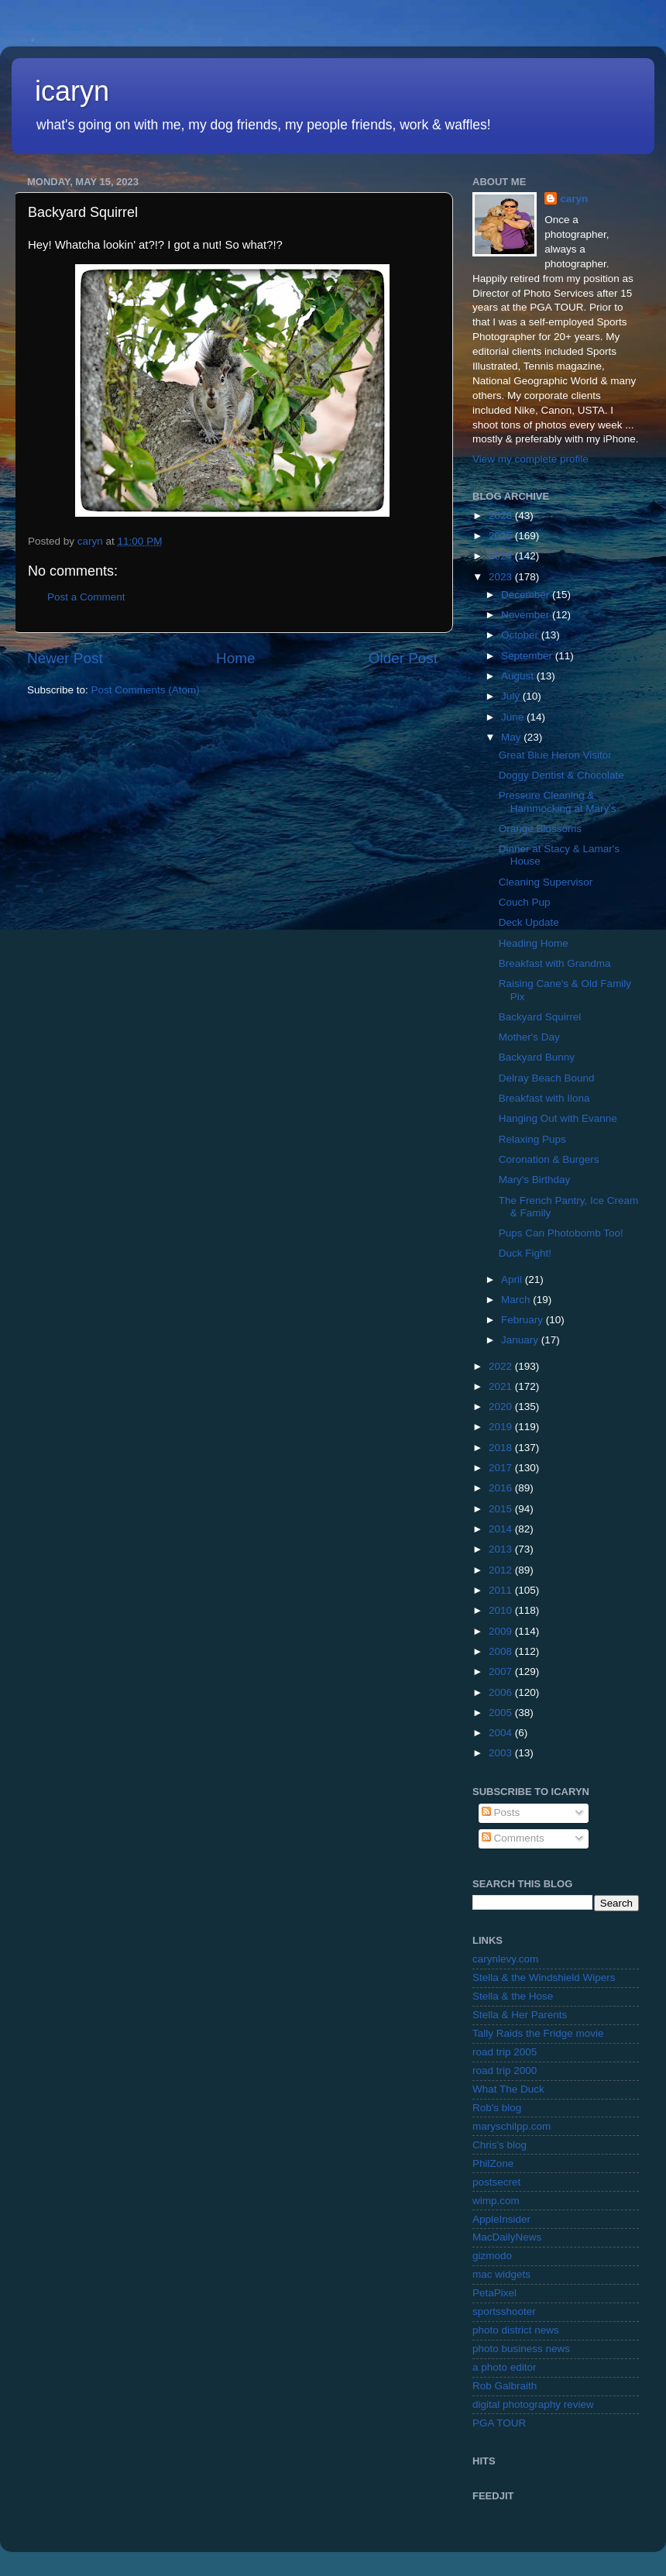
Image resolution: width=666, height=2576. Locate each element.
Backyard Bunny (537, 1057)
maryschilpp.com (511, 2126)
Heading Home (533, 943)
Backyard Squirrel (540, 1017)
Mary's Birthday (535, 1179)
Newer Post (65, 658)
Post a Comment (86, 597)
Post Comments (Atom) (145, 690)
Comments (513, 1838)
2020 (502, 1406)
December (526, 594)
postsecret (496, 2182)
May (512, 737)
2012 (502, 1570)
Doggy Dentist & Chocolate (561, 775)
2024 (502, 556)
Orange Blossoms (540, 828)
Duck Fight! (525, 1253)
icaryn (72, 91)
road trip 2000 (504, 2070)
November (526, 615)
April (513, 1279)
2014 (502, 1529)
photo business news (521, 2348)
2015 (502, 1509)
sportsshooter (504, 2311)
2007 (502, 1671)
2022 (502, 1366)
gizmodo (492, 2255)
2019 (502, 1426)
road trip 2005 (504, 2052)
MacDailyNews (506, 2237)
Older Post (403, 658)
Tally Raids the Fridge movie (538, 2033)
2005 (502, 1712)
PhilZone (492, 2163)
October (521, 635)
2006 (502, 1692)
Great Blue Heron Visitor (555, 755)
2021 (502, 1386)
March (517, 1299)
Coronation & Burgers (549, 1159)
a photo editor (504, 2367)
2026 (502, 515)
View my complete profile (530, 459)
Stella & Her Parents (519, 2015)
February (523, 1320)
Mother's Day (529, 1037)
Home (235, 658)
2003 (502, 1753)
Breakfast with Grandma (555, 963)
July (512, 696)
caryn (574, 199)
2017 (502, 1468)
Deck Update (529, 922)
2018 (502, 1447)
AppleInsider (501, 2219)
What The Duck (508, 2089)
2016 (502, 1488)
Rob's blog (496, 2107)
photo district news (515, 2330)
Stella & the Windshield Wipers (544, 1977)
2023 (502, 577)
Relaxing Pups (532, 1139)
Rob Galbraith (504, 2386)
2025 (502, 536)
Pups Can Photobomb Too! (561, 1233)
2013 (502, 1549)
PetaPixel (494, 2293)
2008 (502, 1651)
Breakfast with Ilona (544, 1098)
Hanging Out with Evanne (558, 1118)
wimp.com (496, 2200)
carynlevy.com (505, 1959)
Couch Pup (525, 902)
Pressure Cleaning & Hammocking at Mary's (557, 801)
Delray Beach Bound (547, 1078)
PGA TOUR (499, 2423)
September (528, 656)
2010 (502, 1610)
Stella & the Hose (512, 1996)
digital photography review (533, 2404)
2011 (502, 1590)
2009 (502, 1631)
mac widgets (501, 2274)
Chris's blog (499, 2145)
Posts (501, 1812)
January (521, 1340)
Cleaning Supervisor (546, 882)
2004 (502, 1733)
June (514, 717)
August (519, 676)
